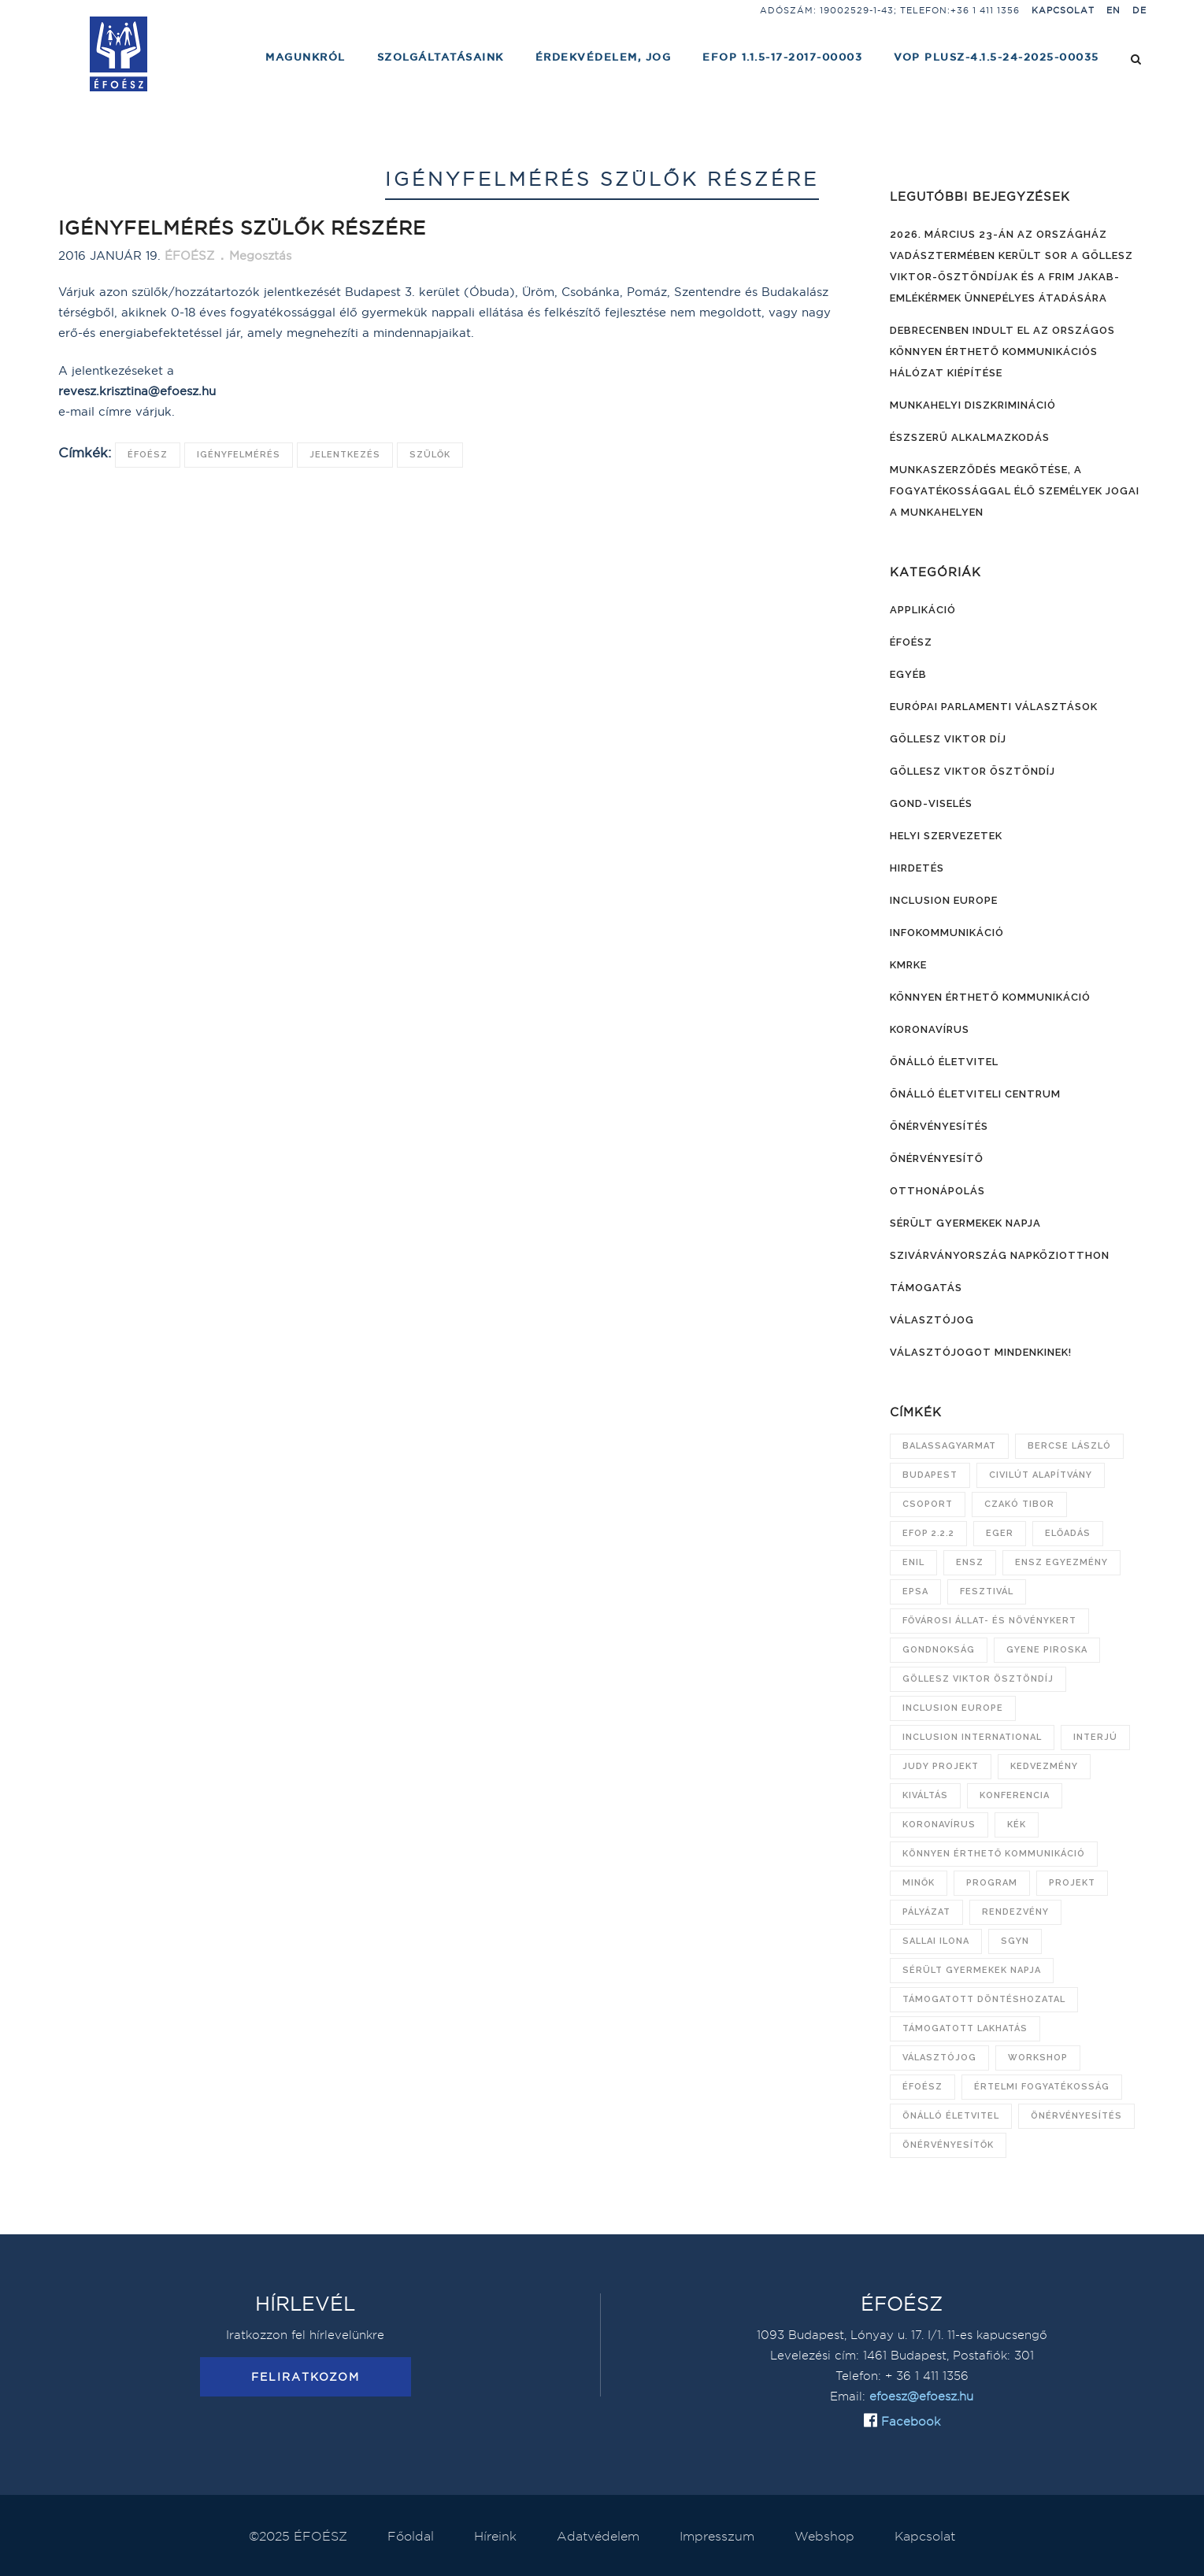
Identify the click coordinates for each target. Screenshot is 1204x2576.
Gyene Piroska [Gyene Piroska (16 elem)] (1046, 1650)
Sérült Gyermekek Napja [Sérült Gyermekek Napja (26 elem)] (971, 1970)
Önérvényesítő (937, 1158)
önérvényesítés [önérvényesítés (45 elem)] (1076, 2116)
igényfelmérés (238, 455)
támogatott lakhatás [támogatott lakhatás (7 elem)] (965, 2028)
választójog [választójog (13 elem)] (939, 2057)
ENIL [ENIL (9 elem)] (913, 1562)
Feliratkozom (305, 2377)
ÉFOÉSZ (148, 455)
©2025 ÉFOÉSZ (298, 2536)
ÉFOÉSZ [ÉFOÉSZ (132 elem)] (922, 2087)
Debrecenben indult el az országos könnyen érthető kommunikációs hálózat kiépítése (1002, 351)
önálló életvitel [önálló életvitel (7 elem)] (950, 2116)
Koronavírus (929, 1029)
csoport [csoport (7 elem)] (927, 1504)
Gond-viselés (931, 803)
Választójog (932, 1320)
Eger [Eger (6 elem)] (999, 1533)
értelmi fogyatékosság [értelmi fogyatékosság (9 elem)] (1042, 2087)
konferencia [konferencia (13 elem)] (1015, 1795)
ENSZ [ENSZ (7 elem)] (970, 1562)
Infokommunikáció (947, 932)
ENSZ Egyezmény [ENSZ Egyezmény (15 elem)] (1061, 1562)
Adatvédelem (598, 2536)
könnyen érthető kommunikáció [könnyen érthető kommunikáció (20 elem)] (993, 1854)
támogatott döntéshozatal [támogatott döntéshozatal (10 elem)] (983, 1999)
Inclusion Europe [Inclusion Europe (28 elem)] (952, 1708)
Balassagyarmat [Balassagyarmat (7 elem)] (949, 1446)
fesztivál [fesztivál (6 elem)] (986, 1591)
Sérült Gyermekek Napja (965, 1223)
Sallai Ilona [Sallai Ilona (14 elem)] (935, 1941)
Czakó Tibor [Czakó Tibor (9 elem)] (1019, 1504)
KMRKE (908, 965)
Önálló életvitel (944, 1062)
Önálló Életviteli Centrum (975, 1094)
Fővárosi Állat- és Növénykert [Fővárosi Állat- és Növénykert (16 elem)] (989, 1621)
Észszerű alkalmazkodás (970, 437)
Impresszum (717, 2536)
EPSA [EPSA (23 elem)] (915, 1591)
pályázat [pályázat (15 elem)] (926, 1912)
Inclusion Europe (944, 900)
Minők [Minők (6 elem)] (918, 1883)
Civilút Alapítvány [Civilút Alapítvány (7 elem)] (1040, 1475)
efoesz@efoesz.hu (921, 2396)
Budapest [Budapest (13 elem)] (930, 1475)
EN (1113, 10)
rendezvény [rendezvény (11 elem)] (1015, 1912)
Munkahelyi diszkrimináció (973, 405)
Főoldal (410, 2536)
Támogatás (926, 1288)
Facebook (908, 2421)
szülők (429, 455)
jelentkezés (344, 455)
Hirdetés (917, 868)
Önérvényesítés (939, 1126)
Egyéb (908, 674)
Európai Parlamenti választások (994, 706)
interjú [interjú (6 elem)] (1095, 1737)
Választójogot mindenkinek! (981, 1352)
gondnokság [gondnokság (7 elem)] (938, 1650)
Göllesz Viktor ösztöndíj (972, 771)
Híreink (495, 2536)
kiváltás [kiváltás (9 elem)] (925, 1795)
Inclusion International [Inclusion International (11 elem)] (972, 1737)
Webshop (824, 2536)
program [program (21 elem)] (991, 1883)
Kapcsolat (1063, 10)
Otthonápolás (937, 1191)
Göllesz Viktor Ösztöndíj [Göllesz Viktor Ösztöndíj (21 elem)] (978, 1679)
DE (1139, 10)
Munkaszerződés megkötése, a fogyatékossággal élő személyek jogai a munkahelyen (1014, 491)
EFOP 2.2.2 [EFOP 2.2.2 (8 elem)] (928, 1533)
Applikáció (923, 610)
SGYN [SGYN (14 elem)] (1015, 1941)
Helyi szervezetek (946, 836)
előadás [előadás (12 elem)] (1068, 1533)
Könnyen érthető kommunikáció (990, 997)
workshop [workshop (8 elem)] (1038, 2057)
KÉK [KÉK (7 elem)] (1016, 1824)
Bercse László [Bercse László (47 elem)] (1069, 1446)
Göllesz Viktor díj (948, 739)
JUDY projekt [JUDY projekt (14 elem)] (940, 1766)
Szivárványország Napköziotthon (1000, 1255)
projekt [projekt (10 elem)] (1072, 1883)
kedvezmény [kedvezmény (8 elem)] (1044, 1766)
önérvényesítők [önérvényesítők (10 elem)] (948, 2145)
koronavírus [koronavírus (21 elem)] (939, 1824)
